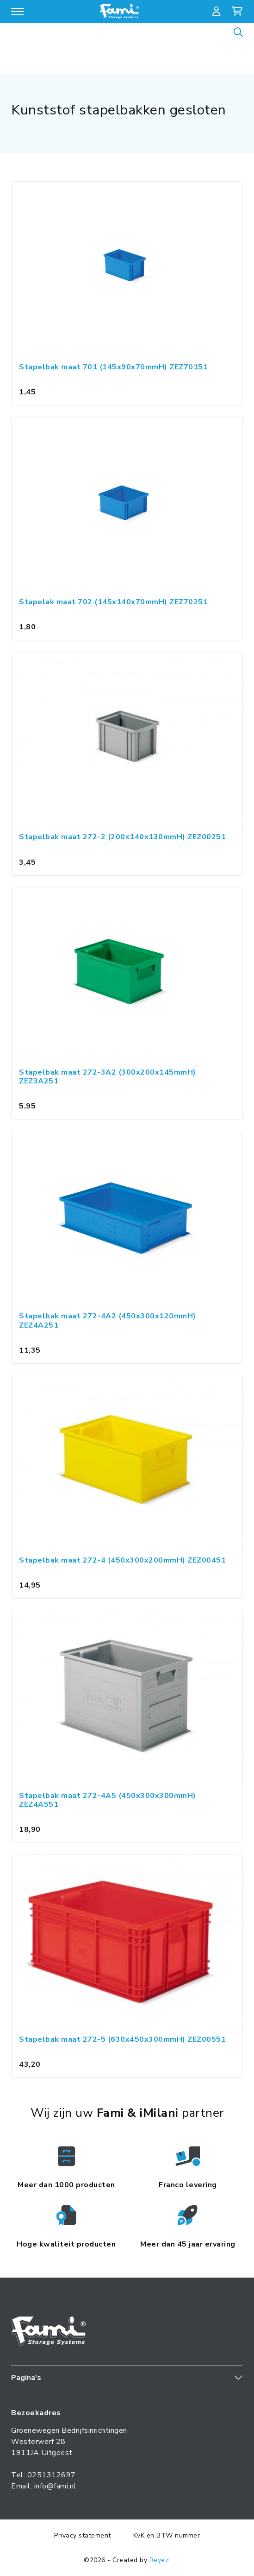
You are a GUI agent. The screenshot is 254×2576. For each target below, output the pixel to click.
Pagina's (26, 2378)
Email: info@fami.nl (43, 2486)
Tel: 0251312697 (43, 2475)
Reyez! (159, 2560)
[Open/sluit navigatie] (17, 11)
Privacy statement (82, 2535)
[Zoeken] (238, 33)
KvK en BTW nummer (166, 2535)
